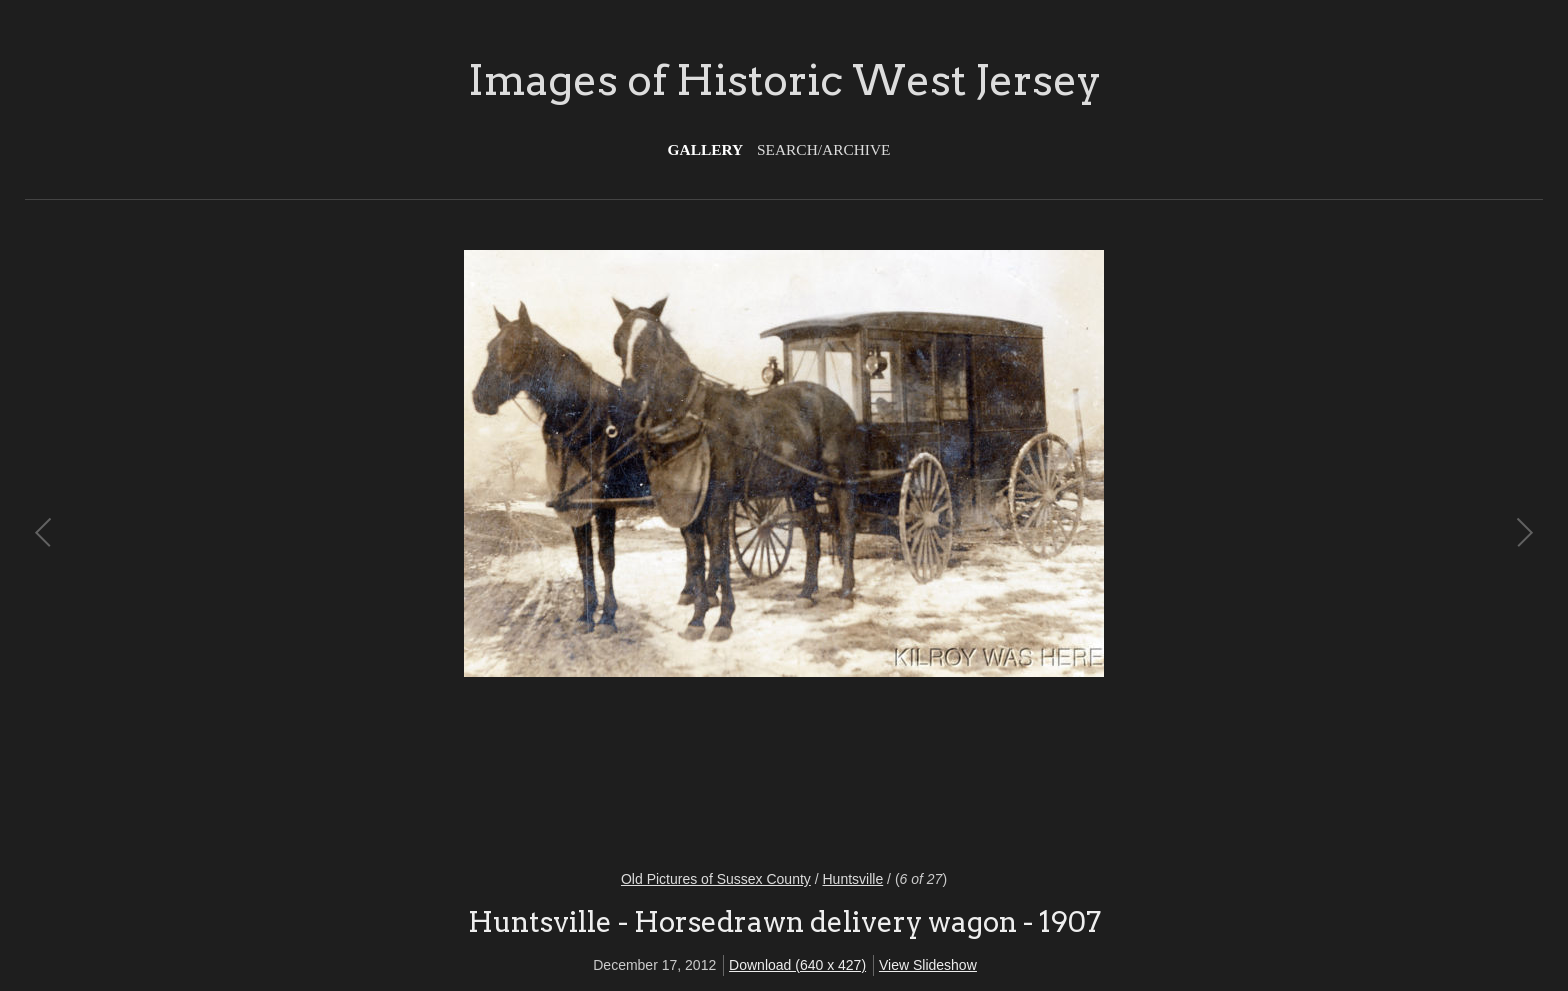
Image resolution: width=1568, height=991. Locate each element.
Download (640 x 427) (797, 965)
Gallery (706, 149)
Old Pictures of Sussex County (716, 879)
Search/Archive (823, 149)
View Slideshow (928, 965)
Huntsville (853, 879)
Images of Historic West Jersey (784, 80)
